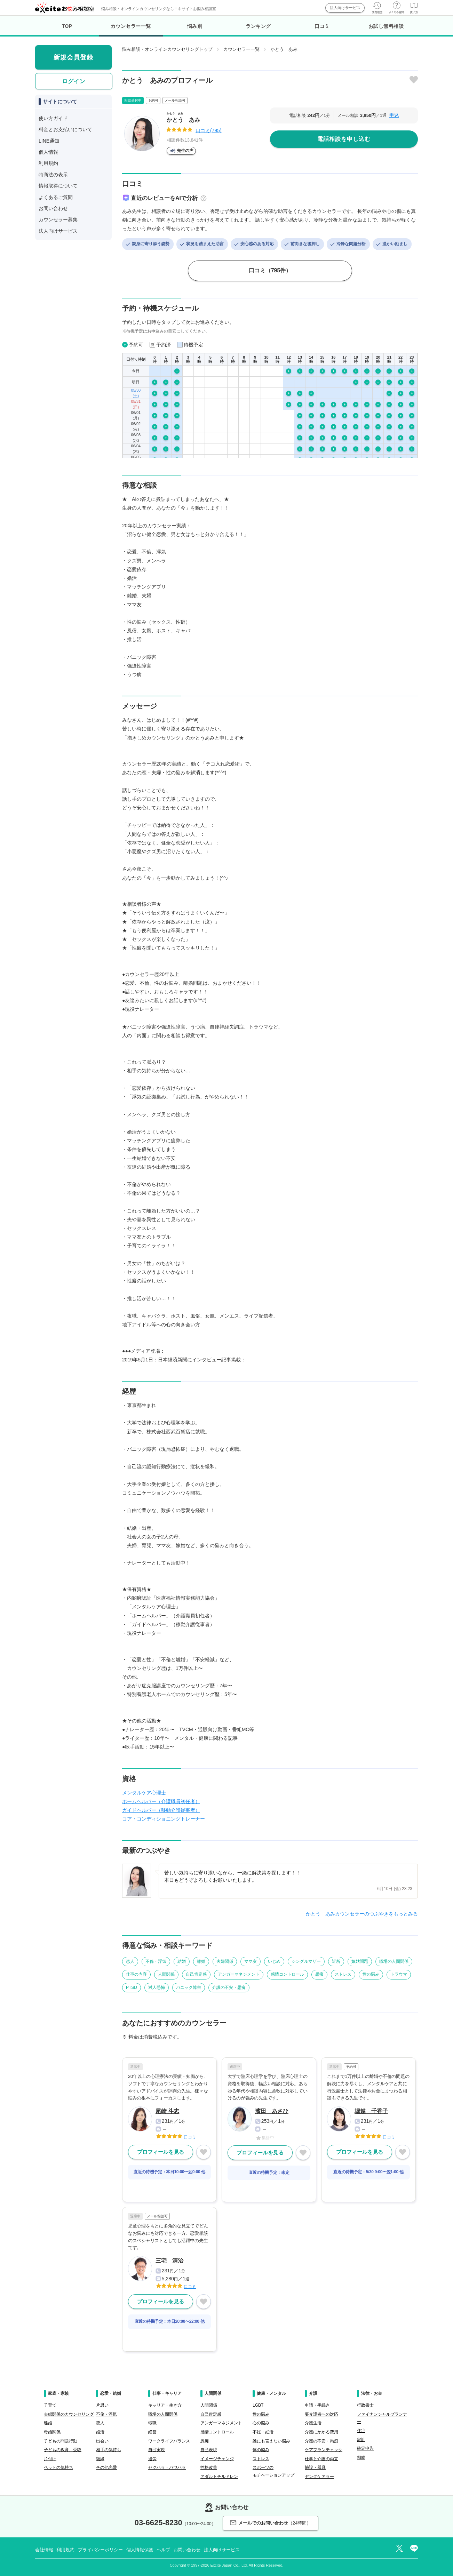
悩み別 (194, 26)
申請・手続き (317, 2405)
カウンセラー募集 (58, 219)
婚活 (100, 2432)
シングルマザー (306, 1961)
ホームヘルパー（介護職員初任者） (161, 1801)
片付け (50, 2458)
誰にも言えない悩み (271, 2441)
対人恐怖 (156, 1987)
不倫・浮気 (155, 1961)
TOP (67, 26)
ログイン (74, 81)
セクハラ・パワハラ (167, 2467)
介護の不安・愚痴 (229, 1987)
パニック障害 (188, 1987)
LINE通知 (49, 141)
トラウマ (398, 1974)
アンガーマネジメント (239, 1974)
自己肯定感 (196, 1974)
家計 (361, 2439)
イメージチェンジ (217, 2458)
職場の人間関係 (393, 1961)
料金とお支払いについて (65, 129)
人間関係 (166, 1974)
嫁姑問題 (359, 1961)
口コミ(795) (209, 130)
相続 (361, 2457)
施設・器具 (315, 2467)
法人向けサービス (345, 8)
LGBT (258, 2405)
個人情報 (48, 152)
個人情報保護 (139, 2549)
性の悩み (371, 1974)
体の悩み (261, 2449)
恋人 (130, 1961)
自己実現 (156, 2449)
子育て (50, 2405)
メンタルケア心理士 (144, 1792)
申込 (394, 115)
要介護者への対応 (321, 2414)
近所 (336, 1961)
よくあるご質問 (56, 197)
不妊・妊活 (263, 2432)
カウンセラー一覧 (130, 30)
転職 (152, 2423)
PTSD (131, 1987)
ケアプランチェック (323, 2449)
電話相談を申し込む (344, 139)
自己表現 (208, 2449)
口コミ (322, 26)
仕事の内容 (136, 1974)
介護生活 (313, 2423)
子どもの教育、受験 (62, 2449)
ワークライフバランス (169, 2441)
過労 (152, 2458)
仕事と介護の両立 (321, 2458)
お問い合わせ (53, 208)
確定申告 (365, 2448)
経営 (152, 2432)
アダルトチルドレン (219, 2476)
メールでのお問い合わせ (270, 2523)
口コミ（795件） (270, 270)
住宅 (361, 2430)
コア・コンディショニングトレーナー (163, 1819)
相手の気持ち (108, 2449)
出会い (102, 2441)
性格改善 (208, 2467)
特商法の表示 (53, 174)
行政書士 (365, 2405)
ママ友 (250, 1961)
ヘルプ (163, 2549)
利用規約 (48, 163)
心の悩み (261, 2423)
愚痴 (319, 1974)
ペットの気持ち (58, 2467)
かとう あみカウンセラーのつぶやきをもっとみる (362, 1914)
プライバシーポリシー (100, 2549)
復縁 (100, 2458)
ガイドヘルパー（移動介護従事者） (161, 1810)
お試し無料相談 (386, 26)
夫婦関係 (224, 1961)
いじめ (274, 1961)
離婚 (201, 1961)
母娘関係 (52, 2432)
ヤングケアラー (319, 2476)
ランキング (258, 26)
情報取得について (58, 186)
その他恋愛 (106, 2467)
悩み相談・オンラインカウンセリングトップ (167, 49)
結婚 (181, 1961)
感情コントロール (287, 1974)
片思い (102, 2405)
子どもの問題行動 (60, 2441)
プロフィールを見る (160, 2152)
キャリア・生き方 (165, 2405)
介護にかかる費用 (321, 2432)
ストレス (343, 1974)
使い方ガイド (53, 118)
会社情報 (44, 2549)
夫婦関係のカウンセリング (69, 2414)
